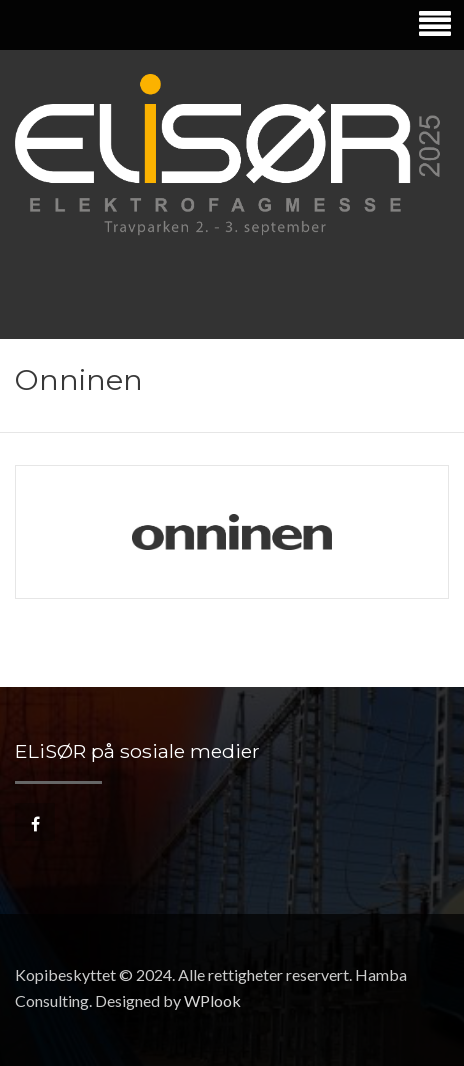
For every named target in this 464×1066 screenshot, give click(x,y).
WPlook (212, 1000)
